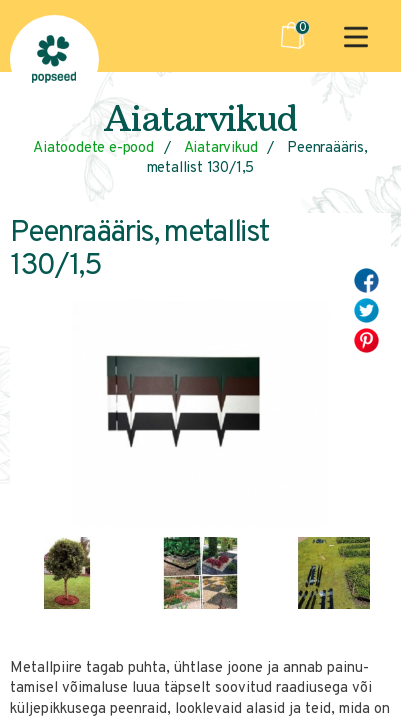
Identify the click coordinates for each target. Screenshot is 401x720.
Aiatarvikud (221, 148)
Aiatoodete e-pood (93, 148)
